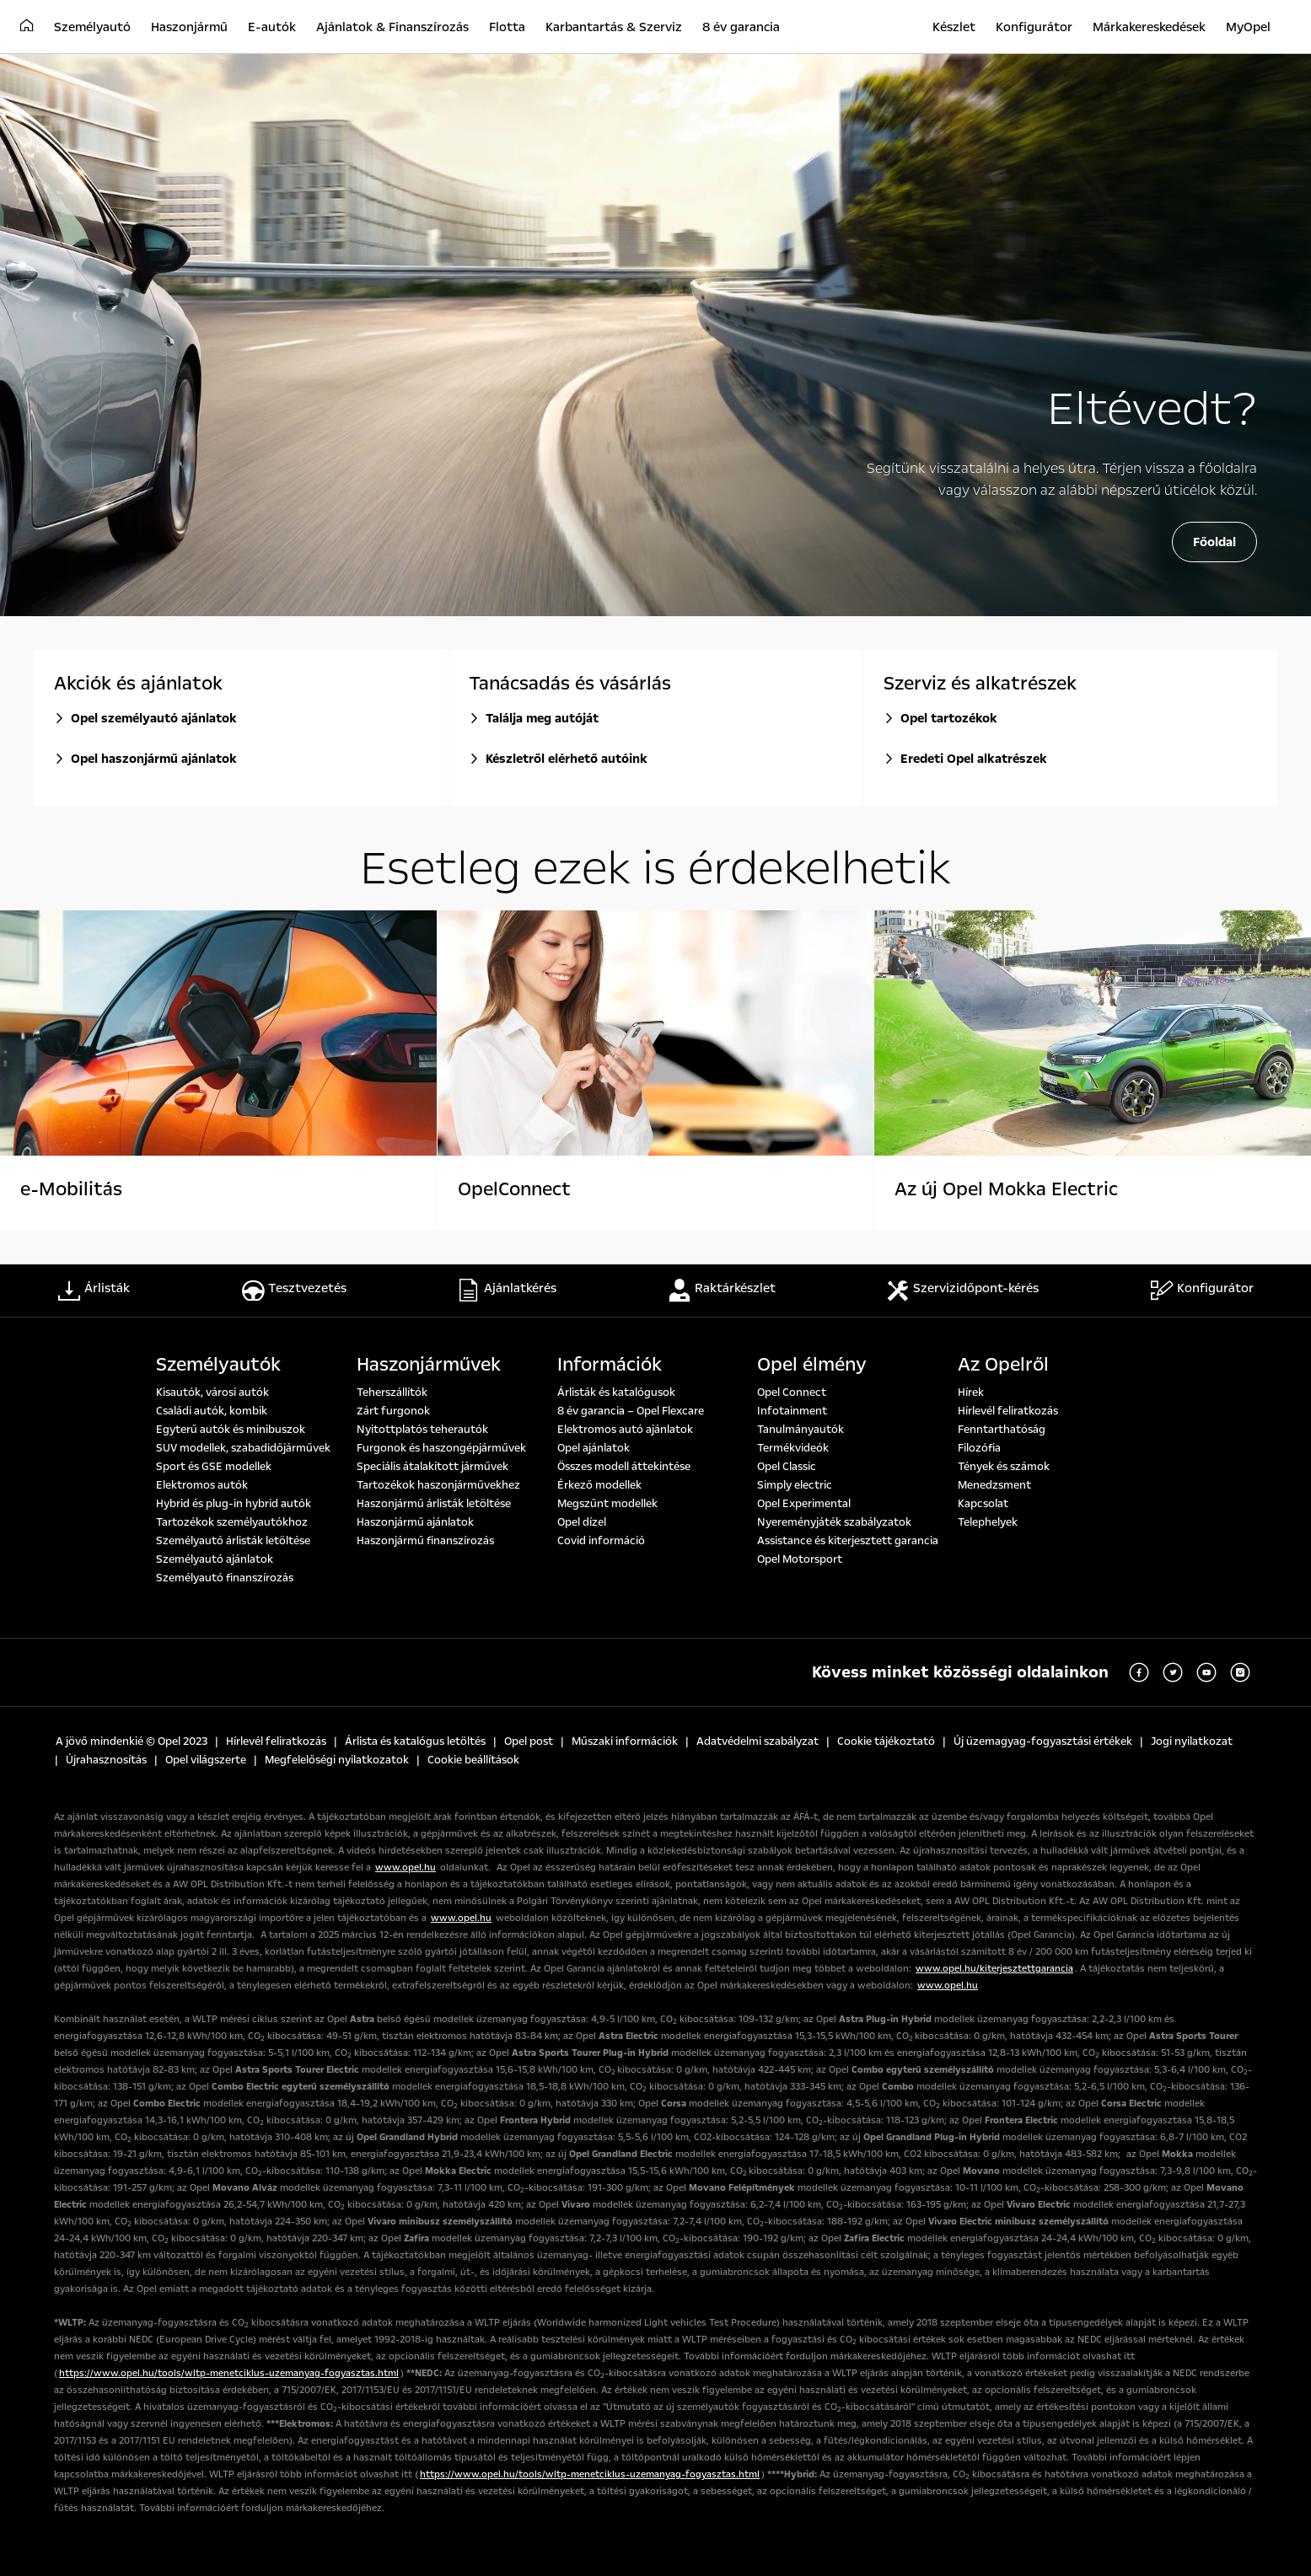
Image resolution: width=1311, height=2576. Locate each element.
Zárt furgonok (393, 1411)
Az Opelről (1003, 1364)
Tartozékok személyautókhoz (232, 1522)
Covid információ (601, 1540)
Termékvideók (793, 1448)
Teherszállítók (392, 1392)
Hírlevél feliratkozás (1008, 1411)
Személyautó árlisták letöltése (233, 1540)
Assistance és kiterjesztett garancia (847, 1540)
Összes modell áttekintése (623, 1466)
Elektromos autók (202, 1485)
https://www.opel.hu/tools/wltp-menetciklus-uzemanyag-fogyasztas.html (229, 2373)
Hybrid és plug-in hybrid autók (233, 1503)
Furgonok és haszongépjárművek (441, 1448)
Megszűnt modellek (607, 1503)
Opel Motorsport (799, 1559)
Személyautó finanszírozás (224, 1578)
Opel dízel (581, 1522)
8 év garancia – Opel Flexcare (630, 1411)
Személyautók (218, 1364)
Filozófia (979, 1448)
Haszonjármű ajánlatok (415, 1522)
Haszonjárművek (429, 1364)
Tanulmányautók (800, 1429)
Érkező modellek (599, 1485)
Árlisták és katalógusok (616, 1392)
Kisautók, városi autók (212, 1392)
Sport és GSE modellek (213, 1466)
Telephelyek (988, 1522)
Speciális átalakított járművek (432, 1466)
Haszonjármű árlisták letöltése (434, 1503)
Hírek (971, 1392)
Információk (609, 1364)
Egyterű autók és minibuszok (230, 1429)
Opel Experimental (804, 1503)
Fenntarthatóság (1001, 1429)
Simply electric (794, 1485)
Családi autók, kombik (211, 1411)
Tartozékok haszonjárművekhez (438, 1485)
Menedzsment (994, 1485)
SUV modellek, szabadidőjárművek (243, 1448)
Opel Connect (791, 1392)
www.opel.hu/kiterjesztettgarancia (994, 1968)
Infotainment (792, 1411)
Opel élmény (812, 1364)
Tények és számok (1004, 1466)
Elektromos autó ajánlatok (625, 1429)
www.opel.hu (405, 1867)
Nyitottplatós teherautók (422, 1429)
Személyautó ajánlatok (214, 1559)
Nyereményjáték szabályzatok (834, 1522)
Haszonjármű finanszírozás (425, 1540)
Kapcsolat (983, 1503)
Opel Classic (786, 1466)
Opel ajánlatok (593, 1448)
